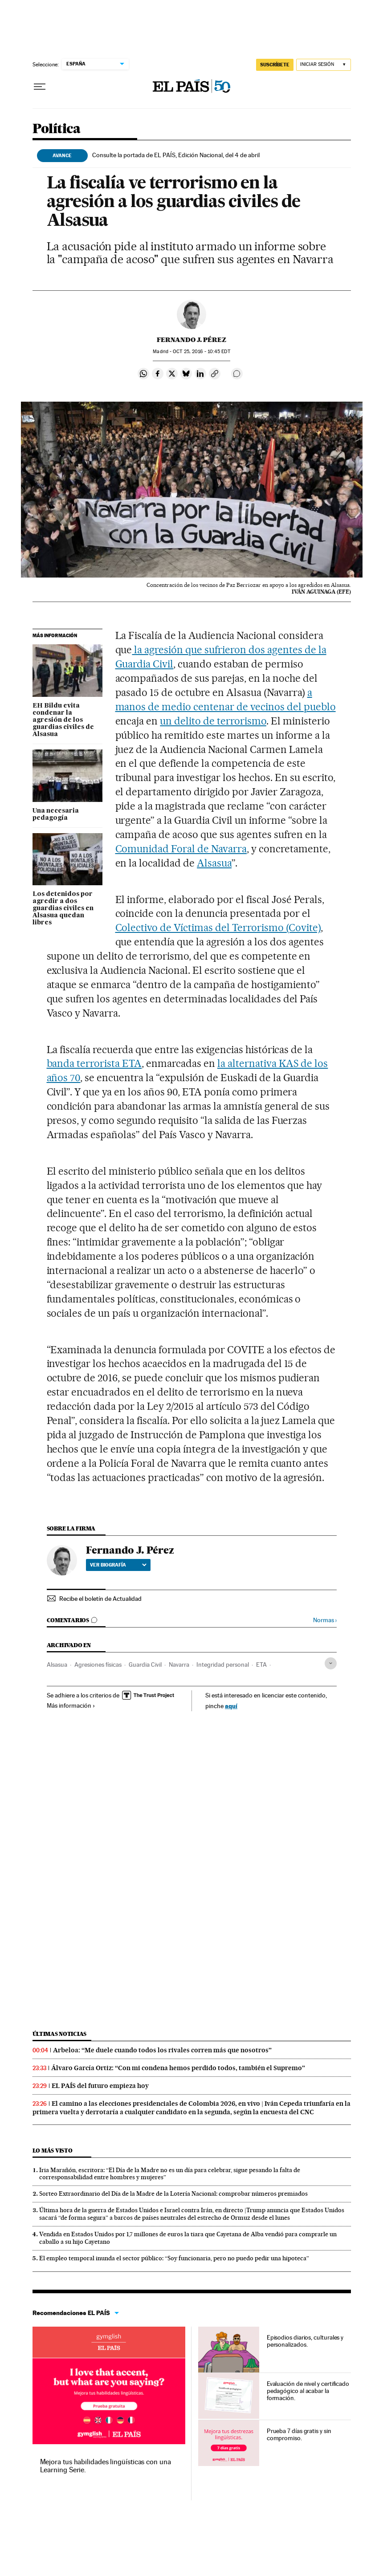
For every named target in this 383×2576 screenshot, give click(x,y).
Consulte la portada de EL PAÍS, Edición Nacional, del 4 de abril (176, 155)
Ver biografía (118, 1565)
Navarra (179, 1664)
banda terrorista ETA (94, 1063)
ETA (261, 1664)
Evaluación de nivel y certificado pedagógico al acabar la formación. (308, 2390)
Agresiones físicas (98, 1664)
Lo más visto (53, 2150)
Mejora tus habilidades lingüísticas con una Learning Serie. (105, 2466)
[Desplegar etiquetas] (331, 1663)
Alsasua (214, 863)
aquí (231, 1705)
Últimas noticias (60, 2034)
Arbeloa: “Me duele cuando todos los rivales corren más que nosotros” (162, 2050)
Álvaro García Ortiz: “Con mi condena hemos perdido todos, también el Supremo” (178, 2068)
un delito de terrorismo (213, 721)
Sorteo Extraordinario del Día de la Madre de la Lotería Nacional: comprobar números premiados (173, 2193)
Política (57, 129)
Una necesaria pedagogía (56, 814)
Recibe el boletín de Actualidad (100, 1598)
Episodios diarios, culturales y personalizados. (305, 2341)
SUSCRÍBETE (274, 64)
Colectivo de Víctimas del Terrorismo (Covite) (218, 927)
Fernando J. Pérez (191, 340)
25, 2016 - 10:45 (201, 351)
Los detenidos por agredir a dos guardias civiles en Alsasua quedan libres (63, 908)
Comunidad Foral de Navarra (181, 848)
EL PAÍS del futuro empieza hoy (100, 2086)
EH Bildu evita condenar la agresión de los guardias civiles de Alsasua (63, 720)
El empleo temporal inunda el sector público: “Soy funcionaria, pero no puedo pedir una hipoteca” (174, 2258)
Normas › (325, 1620)
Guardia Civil (145, 1664)
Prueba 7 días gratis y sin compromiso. (299, 2434)
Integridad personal (222, 1664)
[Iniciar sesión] (323, 65)
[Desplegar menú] (40, 87)
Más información (71, 1705)
